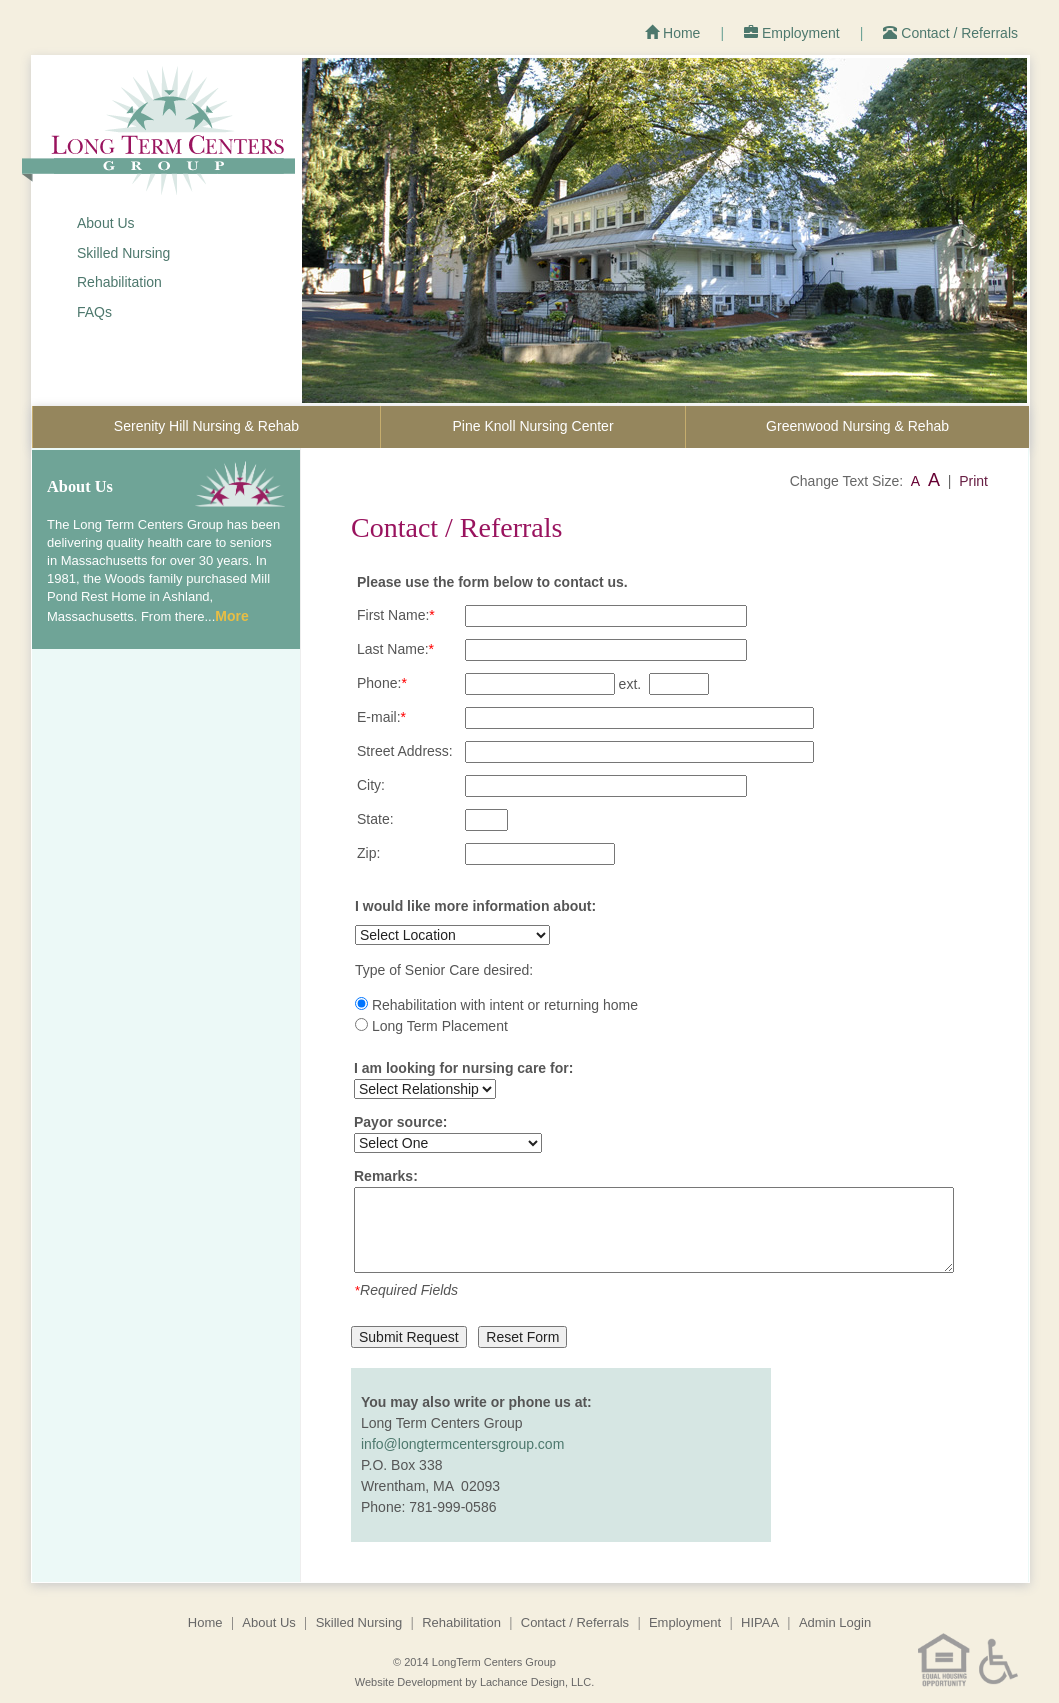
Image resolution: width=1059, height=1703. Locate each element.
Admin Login (835, 1622)
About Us (106, 223)
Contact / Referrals (950, 33)
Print (973, 481)
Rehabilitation (119, 282)
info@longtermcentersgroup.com (462, 1444)
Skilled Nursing (123, 253)
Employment (792, 33)
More (231, 616)
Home (672, 33)
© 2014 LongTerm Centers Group (474, 1662)
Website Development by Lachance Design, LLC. (475, 1682)
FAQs (94, 312)
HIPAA (760, 1622)
